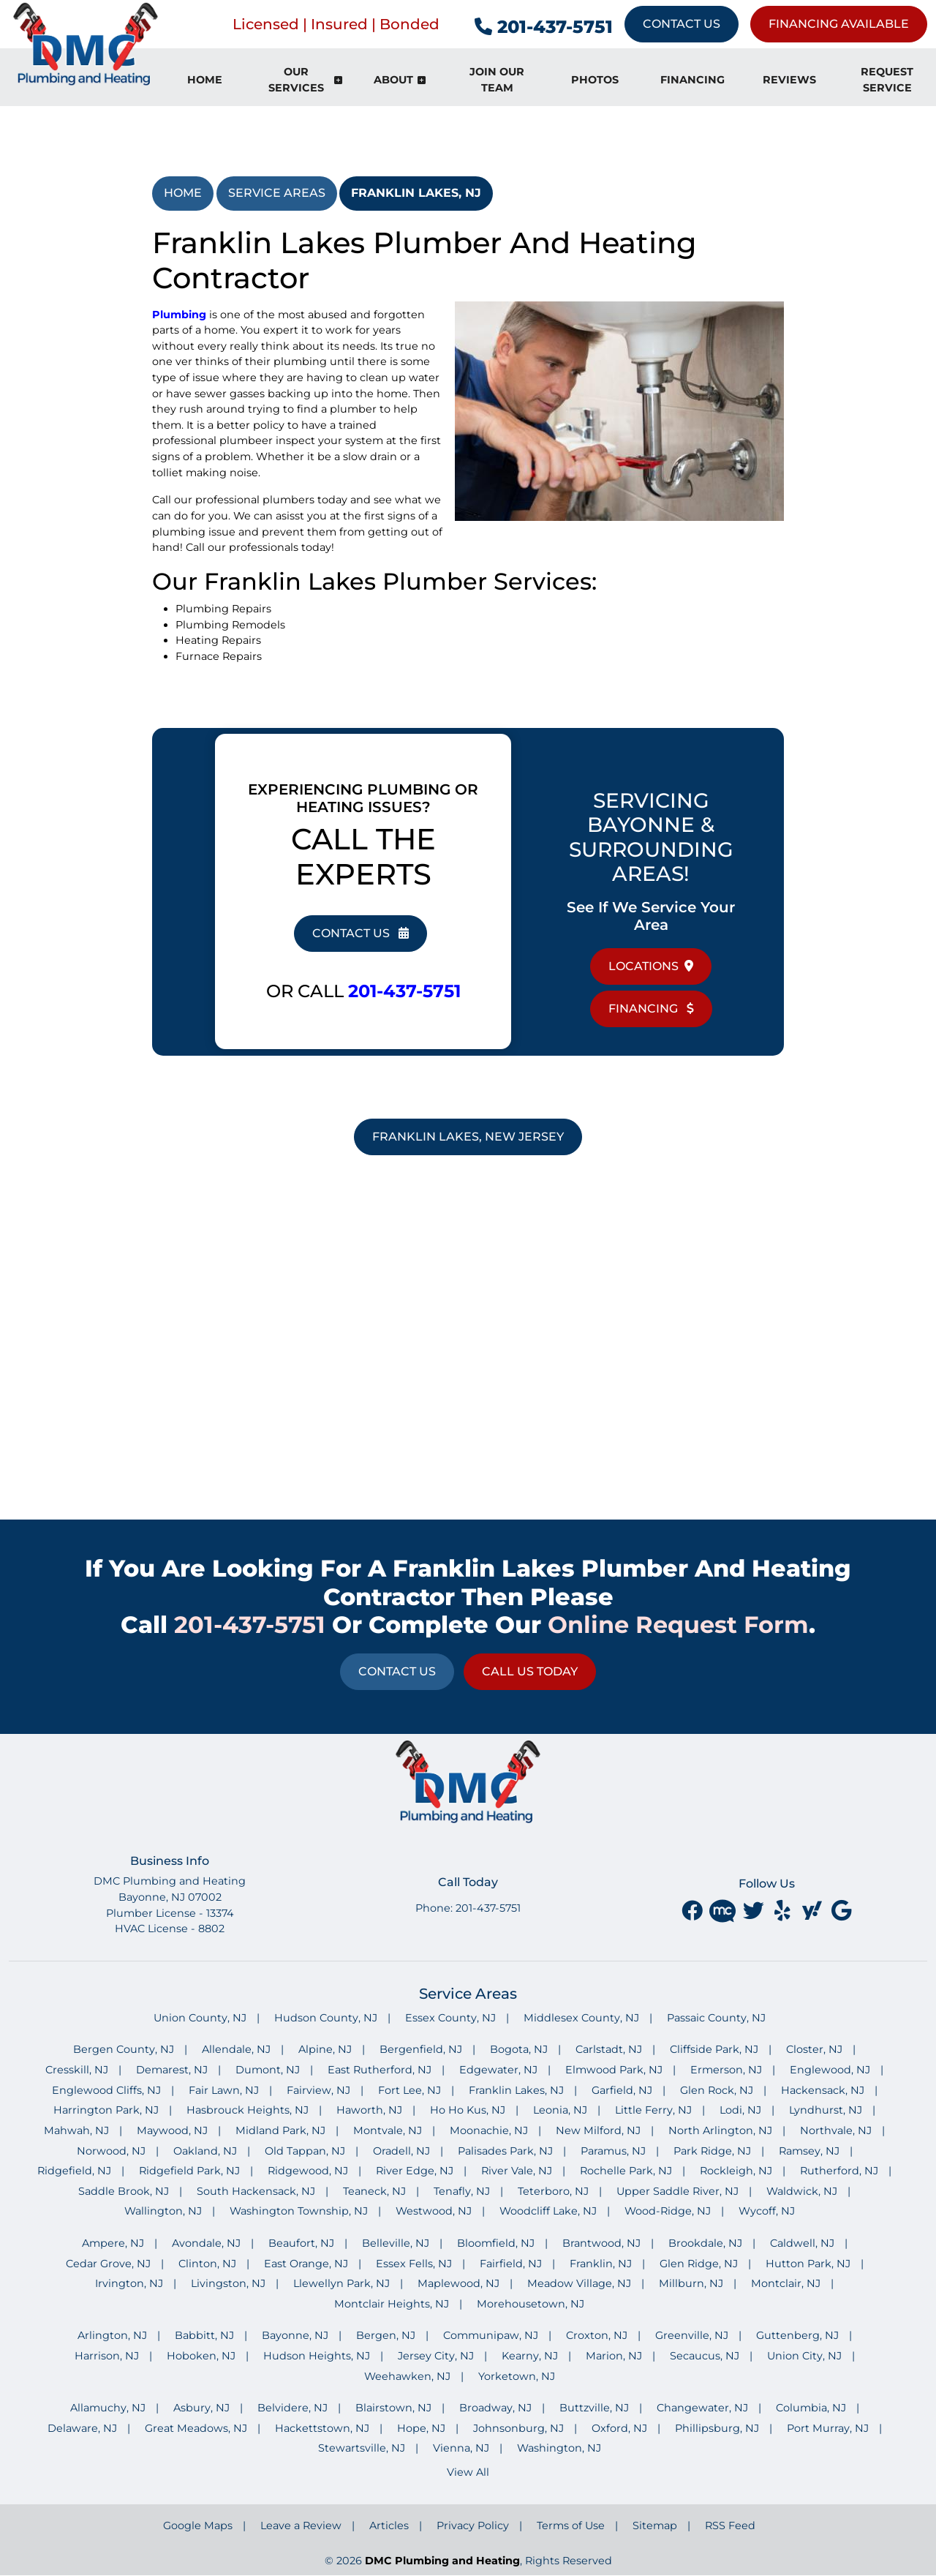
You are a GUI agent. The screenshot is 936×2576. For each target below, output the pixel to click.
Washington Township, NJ (299, 2211)
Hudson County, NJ (325, 2017)
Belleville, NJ (395, 2243)
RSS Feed (730, 2525)
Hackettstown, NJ (322, 2428)
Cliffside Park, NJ (714, 2049)
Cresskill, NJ (76, 2069)
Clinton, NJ (207, 2263)
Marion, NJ (614, 2355)
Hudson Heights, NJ (316, 2355)
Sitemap (655, 2525)
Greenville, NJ (691, 2335)
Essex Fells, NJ (414, 2263)
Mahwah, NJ (76, 2130)
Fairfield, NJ (511, 2263)
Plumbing (179, 314)
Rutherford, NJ (839, 2170)
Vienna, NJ (461, 2448)
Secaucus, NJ (704, 2355)
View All (468, 2472)
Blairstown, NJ (393, 2407)
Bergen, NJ (385, 2335)
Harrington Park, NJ (106, 2110)
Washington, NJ (559, 2448)
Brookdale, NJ (705, 2243)
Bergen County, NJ (123, 2049)
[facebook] (693, 1910)
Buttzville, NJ (594, 2407)
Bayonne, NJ (295, 2335)
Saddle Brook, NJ (123, 2191)
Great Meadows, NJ (196, 2428)
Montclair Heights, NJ (391, 2303)
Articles (389, 2525)
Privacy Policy (473, 2525)
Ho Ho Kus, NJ (467, 2110)
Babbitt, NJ (204, 2335)
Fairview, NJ (318, 2090)
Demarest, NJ (172, 2069)
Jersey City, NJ (436, 2355)
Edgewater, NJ (498, 2069)
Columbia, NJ (811, 2407)
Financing (651, 1008)
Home (183, 193)
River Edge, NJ (414, 2170)
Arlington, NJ (112, 2335)
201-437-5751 (544, 26)
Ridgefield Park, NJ (189, 2170)
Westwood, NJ (434, 2211)
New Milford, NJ (598, 2130)
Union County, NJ (200, 2017)
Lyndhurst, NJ (825, 2110)
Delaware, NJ (82, 2428)
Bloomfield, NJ (496, 2243)
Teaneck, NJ (374, 2191)
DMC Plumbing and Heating (442, 2560)
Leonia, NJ (560, 2110)
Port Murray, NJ (828, 2428)
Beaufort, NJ (301, 2243)
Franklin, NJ (601, 2263)
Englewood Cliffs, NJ (106, 2090)
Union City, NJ (804, 2355)
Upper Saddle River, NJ (677, 2191)
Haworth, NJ (369, 2110)
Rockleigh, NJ (736, 2170)
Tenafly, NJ (462, 2191)
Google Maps (198, 2525)
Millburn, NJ (691, 2283)
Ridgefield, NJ (74, 2170)
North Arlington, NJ (720, 2130)
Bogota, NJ (519, 2049)
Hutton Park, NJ (808, 2263)
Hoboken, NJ (201, 2355)
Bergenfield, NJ (421, 2049)
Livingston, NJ (228, 2283)
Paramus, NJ (613, 2151)
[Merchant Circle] (724, 1910)
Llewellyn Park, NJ (341, 2283)
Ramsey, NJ (809, 2151)
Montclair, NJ (785, 2283)
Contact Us (681, 24)
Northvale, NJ (836, 2130)
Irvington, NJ (129, 2283)
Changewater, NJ (702, 2407)
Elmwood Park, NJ (614, 2069)
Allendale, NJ (236, 2049)
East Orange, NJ (306, 2263)
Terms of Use (571, 2525)
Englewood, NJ (830, 2069)
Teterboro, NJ (553, 2191)
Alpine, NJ (325, 2049)
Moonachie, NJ (489, 2130)
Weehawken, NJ (407, 2376)
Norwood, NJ (111, 2151)
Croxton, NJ (596, 2335)
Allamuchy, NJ (108, 2407)
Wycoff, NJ (767, 2211)
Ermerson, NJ (726, 2069)
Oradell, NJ (401, 2151)
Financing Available (839, 24)
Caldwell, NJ (802, 2243)
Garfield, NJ (622, 2090)
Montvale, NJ (387, 2130)
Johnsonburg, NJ (518, 2428)
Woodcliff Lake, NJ (548, 2211)
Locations (650, 966)
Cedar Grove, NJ (108, 2263)
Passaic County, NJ (716, 2017)
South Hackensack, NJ (256, 2191)
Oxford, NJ (619, 2428)
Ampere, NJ (113, 2243)
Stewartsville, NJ (361, 2448)
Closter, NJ (814, 2049)
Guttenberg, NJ (797, 2335)
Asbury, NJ (201, 2407)
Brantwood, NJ (601, 2243)
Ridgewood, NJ (308, 2170)
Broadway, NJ (495, 2407)
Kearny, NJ (530, 2355)
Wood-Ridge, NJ (667, 2211)
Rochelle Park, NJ (626, 2170)
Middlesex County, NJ (581, 2017)
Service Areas (276, 193)
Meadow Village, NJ (579, 2283)
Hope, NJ (421, 2428)
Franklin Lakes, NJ (416, 193)
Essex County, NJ (450, 2017)
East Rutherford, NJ (379, 2069)
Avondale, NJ (206, 2243)
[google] (841, 1910)
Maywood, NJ (172, 2130)
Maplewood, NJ (458, 2283)
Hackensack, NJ (822, 2090)
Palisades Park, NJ (505, 2151)
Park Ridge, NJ (712, 2151)
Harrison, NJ (107, 2355)
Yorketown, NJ (516, 2376)
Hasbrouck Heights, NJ (247, 2110)
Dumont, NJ (267, 2069)
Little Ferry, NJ (653, 2110)
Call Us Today (530, 1671)
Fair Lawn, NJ (224, 2090)
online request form (678, 1624)
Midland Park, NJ (280, 2130)
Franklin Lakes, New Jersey (468, 1137)
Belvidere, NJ (292, 2407)
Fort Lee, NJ (409, 2090)
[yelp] (784, 1910)
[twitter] (754, 1910)
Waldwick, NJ (801, 2191)
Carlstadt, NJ (608, 2049)
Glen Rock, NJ (716, 2090)
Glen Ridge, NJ (699, 2263)
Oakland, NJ (205, 2151)
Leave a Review (300, 2525)
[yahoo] (813, 1910)
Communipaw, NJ (490, 2335)
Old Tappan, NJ (305, 2151)
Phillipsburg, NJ (717, 2428)
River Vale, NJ (516, 2170)
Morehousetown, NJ (530, 2303)
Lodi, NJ (740, 2110)
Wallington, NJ (163, 2211)
